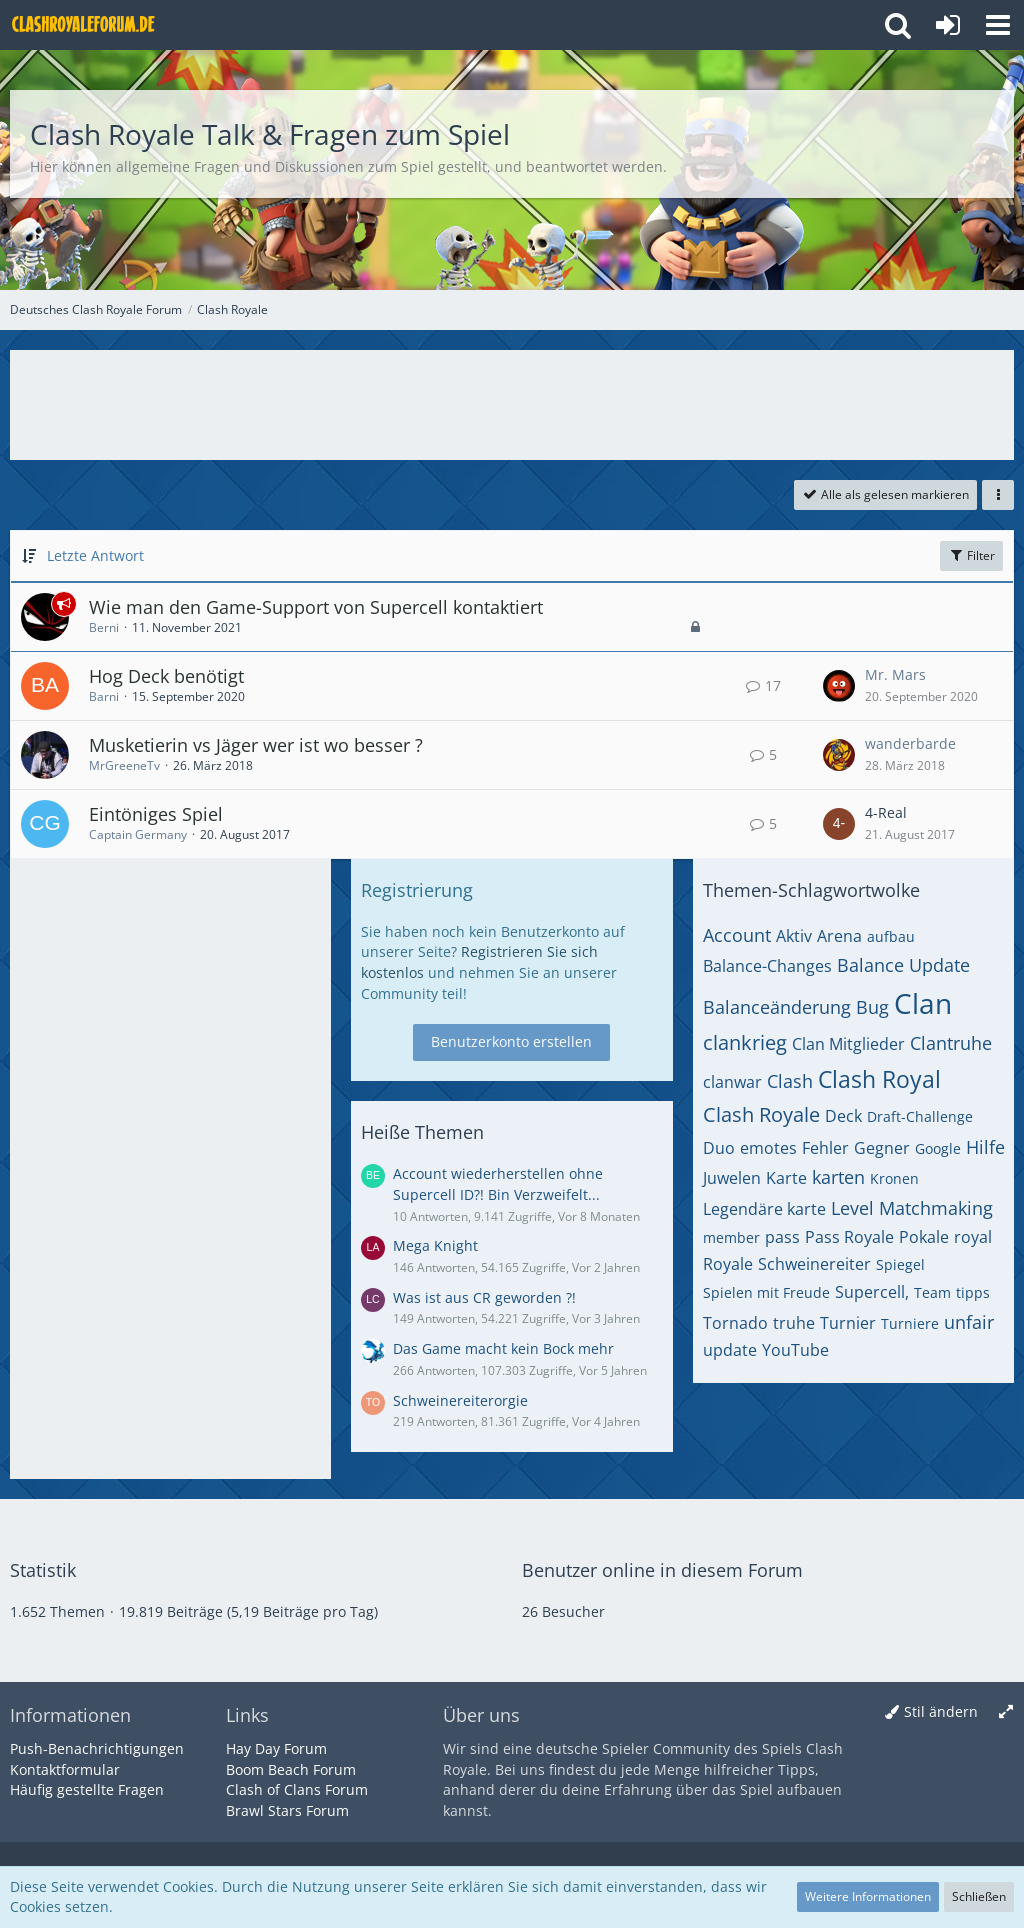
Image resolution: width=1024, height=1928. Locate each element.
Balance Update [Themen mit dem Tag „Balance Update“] (903, 965)
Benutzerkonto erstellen (511, 1041)
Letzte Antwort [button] (95, 555)
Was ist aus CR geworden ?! (484, 1297)
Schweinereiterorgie (460, 1400)
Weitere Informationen (868, 1896)
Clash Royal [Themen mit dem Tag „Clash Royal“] (879, 1079)
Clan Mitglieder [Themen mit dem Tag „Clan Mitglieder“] (848, 1044)
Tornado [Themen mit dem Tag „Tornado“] (735, 1323)
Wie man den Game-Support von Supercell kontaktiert (316, 607)
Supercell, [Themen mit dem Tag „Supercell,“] (872, 1292)
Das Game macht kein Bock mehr (503, 1348)
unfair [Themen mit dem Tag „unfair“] (969, 1322)
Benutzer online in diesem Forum (662, 1570)
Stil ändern (941, 1711)
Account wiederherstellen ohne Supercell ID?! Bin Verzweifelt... (498, 1184)
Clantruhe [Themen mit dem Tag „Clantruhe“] (951, 1043)
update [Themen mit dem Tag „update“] (730, 1350)
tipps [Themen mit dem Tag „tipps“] (973, 1292)
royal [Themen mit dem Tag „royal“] (973, 1237)
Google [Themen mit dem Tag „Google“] (938, 1148)
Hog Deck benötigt (166, 676)
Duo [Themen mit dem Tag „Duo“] (719, 1148)
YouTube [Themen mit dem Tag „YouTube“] (795, 1350)
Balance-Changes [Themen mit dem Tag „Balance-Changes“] (767, 966)
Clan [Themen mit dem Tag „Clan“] (923, 1003)
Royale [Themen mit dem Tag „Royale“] (728, 1264)
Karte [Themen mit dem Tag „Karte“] (786, 1178)
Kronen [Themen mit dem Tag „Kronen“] (894, 1178)
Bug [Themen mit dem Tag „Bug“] (872, 1007)
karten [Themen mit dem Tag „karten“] (838, 1177)
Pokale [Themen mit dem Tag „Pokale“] (924, 1237)
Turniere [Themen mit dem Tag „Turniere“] (910, 1323)
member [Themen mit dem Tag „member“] (731, 1237)
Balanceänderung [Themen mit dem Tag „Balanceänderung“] (777, 1007)
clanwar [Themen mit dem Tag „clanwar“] (732, 1082)
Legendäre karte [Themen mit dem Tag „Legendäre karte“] (764, 1209)
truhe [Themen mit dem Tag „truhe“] (794, 1323)
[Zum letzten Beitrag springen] (839, 686)
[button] (998, 25)
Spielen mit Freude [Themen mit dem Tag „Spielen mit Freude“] (766, 1292)
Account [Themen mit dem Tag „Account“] (737, 935)
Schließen (979, 1896)
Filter (971, 555)
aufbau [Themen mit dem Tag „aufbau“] (891, 936)
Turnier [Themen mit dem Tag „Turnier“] (848, 1323)
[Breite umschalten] (1006, 1712)
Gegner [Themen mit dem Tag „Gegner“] (882, 1148)
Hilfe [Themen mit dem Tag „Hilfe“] (985, 1147)
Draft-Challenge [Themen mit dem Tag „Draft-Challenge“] (920, 1116)
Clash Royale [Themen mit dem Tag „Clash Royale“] (761, 1114)
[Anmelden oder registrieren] (948, 25)
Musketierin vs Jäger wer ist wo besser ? (256, 745)
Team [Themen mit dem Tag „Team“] (932, 1292)
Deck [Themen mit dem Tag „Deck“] (843, 1116)
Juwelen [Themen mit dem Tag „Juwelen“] (732, 1178)
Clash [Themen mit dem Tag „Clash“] (790, 1081)
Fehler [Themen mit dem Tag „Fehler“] (825, 1148)
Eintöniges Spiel (156, 814)
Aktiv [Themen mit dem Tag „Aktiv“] (794, 936)
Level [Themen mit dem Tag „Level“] (852, 1208)
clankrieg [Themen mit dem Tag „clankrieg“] (745, 1042)
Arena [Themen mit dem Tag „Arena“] (839, 936)
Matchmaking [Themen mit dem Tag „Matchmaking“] (936, 1208)
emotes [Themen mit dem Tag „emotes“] (768, 1148)
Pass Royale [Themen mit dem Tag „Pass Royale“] (849, 1237)
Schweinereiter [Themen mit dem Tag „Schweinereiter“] (814, 1264)
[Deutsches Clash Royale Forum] (85, 25)
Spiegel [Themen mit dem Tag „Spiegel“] (900, 1264)
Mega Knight (435, 1245)
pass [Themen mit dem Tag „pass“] (782, 1237)
